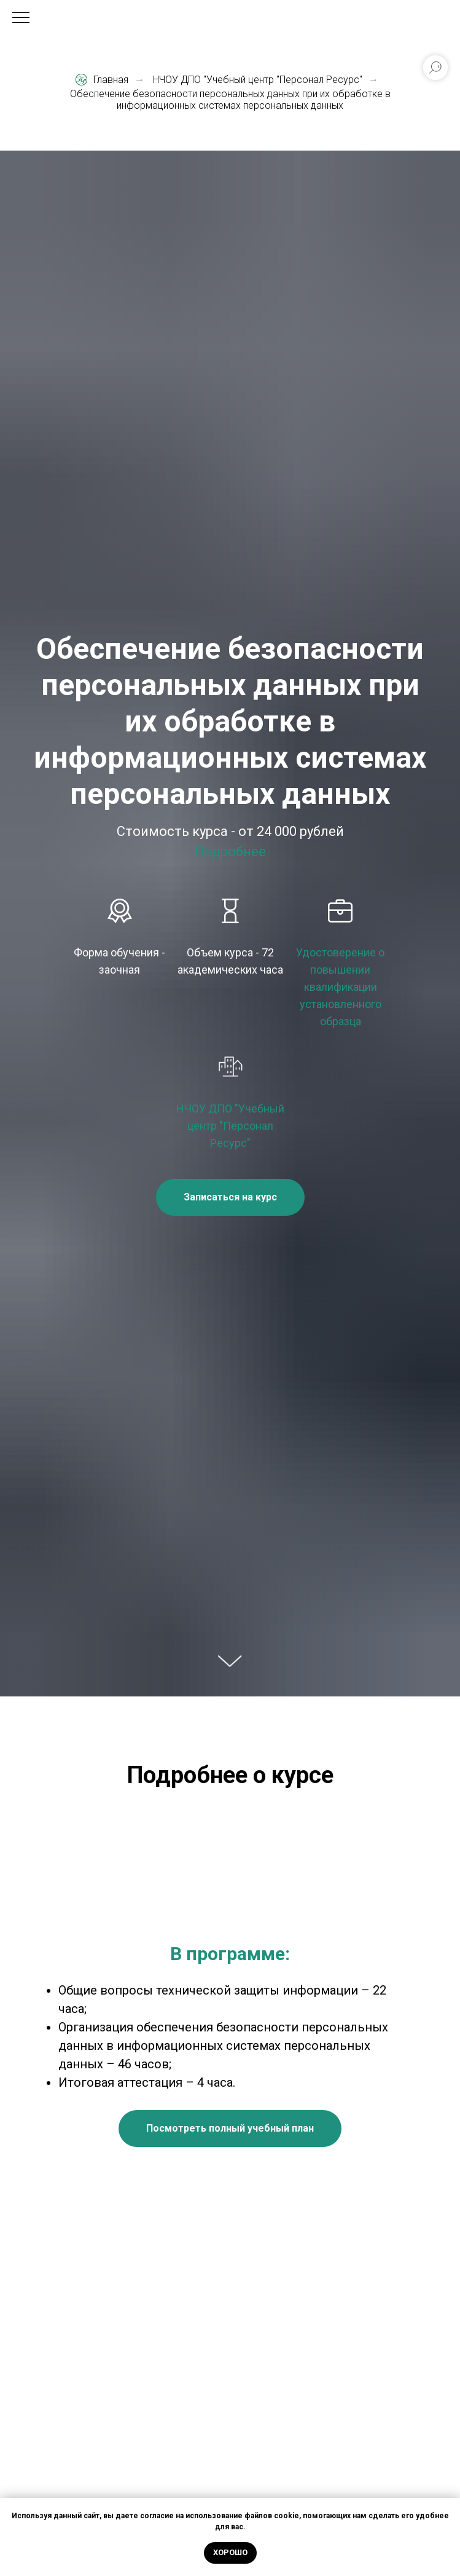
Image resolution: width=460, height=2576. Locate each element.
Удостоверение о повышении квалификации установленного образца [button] (340, 987)
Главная (102, 79)
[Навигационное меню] (20, 18)
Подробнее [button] (230, 851)
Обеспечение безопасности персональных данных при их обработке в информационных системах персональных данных (230, 99)
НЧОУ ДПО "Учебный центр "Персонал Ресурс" (257, 79)
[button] (230, 1197)
